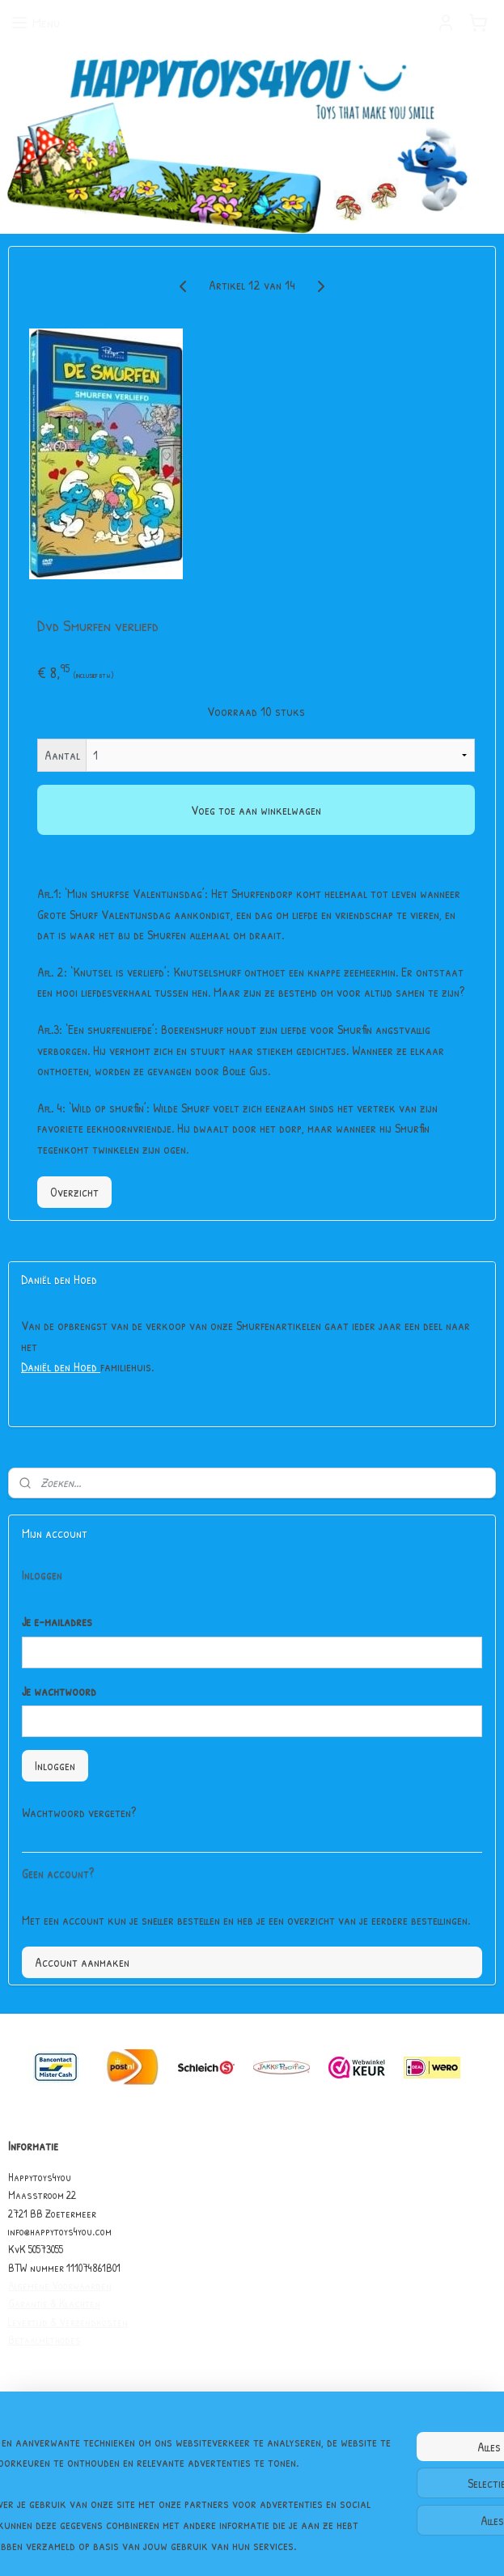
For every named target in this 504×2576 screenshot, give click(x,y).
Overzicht (74, 1192)
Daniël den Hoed (60, 1366)
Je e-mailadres (57, 1621)
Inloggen (55, 1765)
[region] (145, 2452)
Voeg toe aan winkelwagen (256, 810)
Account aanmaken (82, 1962)
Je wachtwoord (59, 1691)
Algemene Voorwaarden (60, 2285)
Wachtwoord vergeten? (79, 1812)
